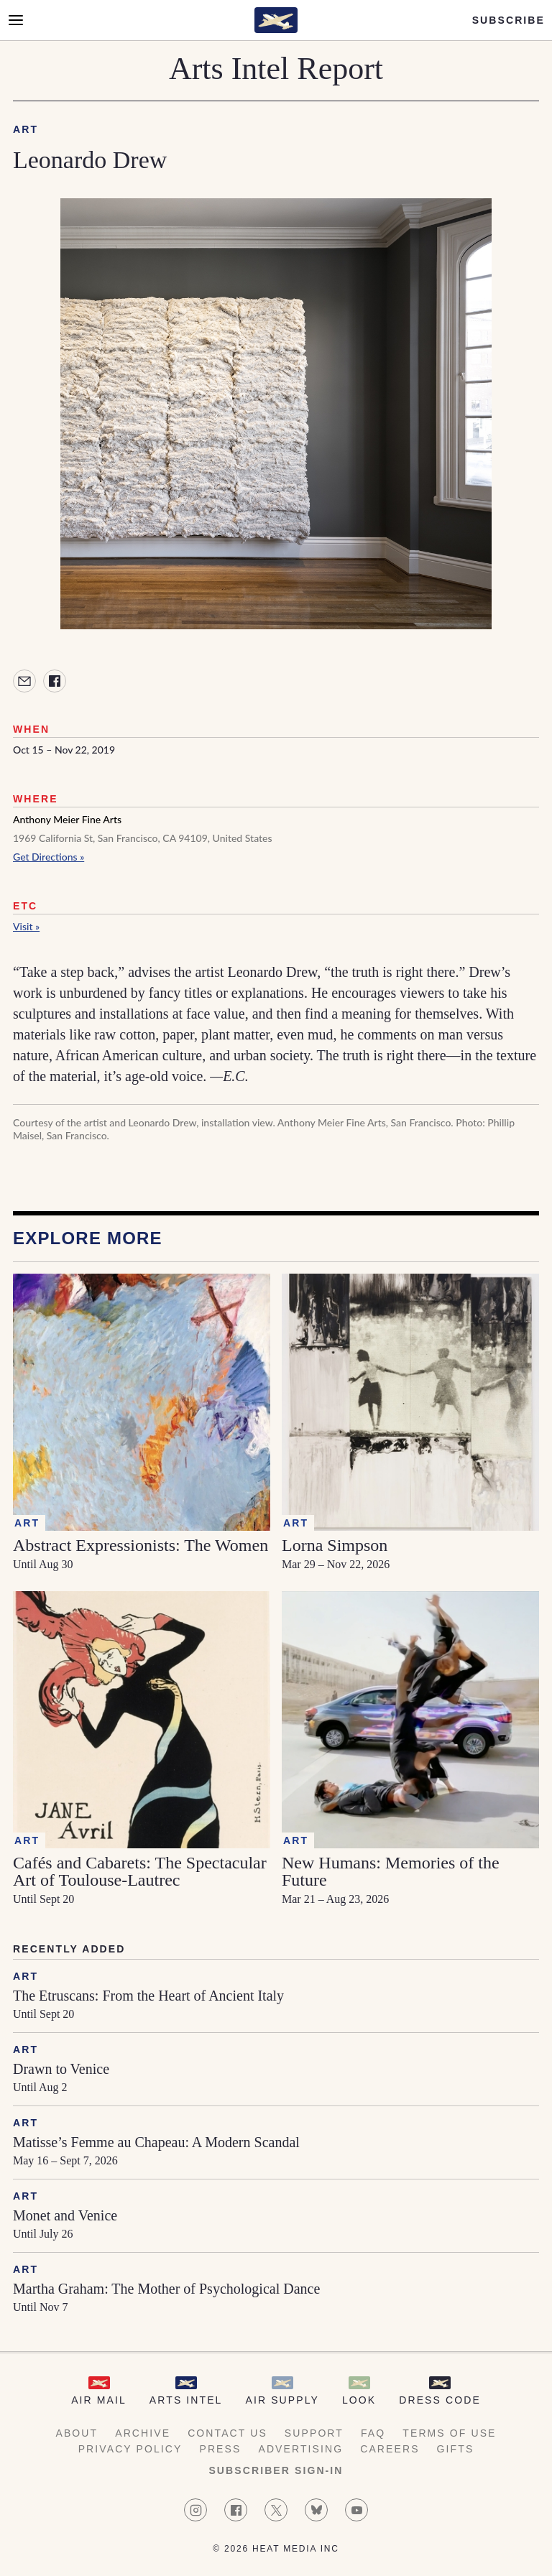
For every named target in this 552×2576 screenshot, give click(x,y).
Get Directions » (48, 857)
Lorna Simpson (334, 1545)
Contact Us (227, 2433)
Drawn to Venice (61, 2069)
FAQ (373, 2433)
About (76, 2433)
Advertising (300, 2449)
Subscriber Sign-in (275, 2470)
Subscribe (508, 20)
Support (314, 2433)
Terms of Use (449, 2433)
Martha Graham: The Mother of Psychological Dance (166, 2289)
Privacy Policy (130, 2449)
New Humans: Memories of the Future (391, 1871)
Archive (142, 2433)
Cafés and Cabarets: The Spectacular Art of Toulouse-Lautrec (140, 1871)
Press (220, 2449)
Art (25, 129)
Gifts (455, 2449)
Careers (389, 2449)
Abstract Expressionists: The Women (140, 1545)
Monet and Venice (65, 2215)
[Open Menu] (15, 20)
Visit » (26, 926)
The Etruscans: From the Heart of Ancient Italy (148, 1995)
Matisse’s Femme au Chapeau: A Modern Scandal (156, 2142)
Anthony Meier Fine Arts (67, 819)
